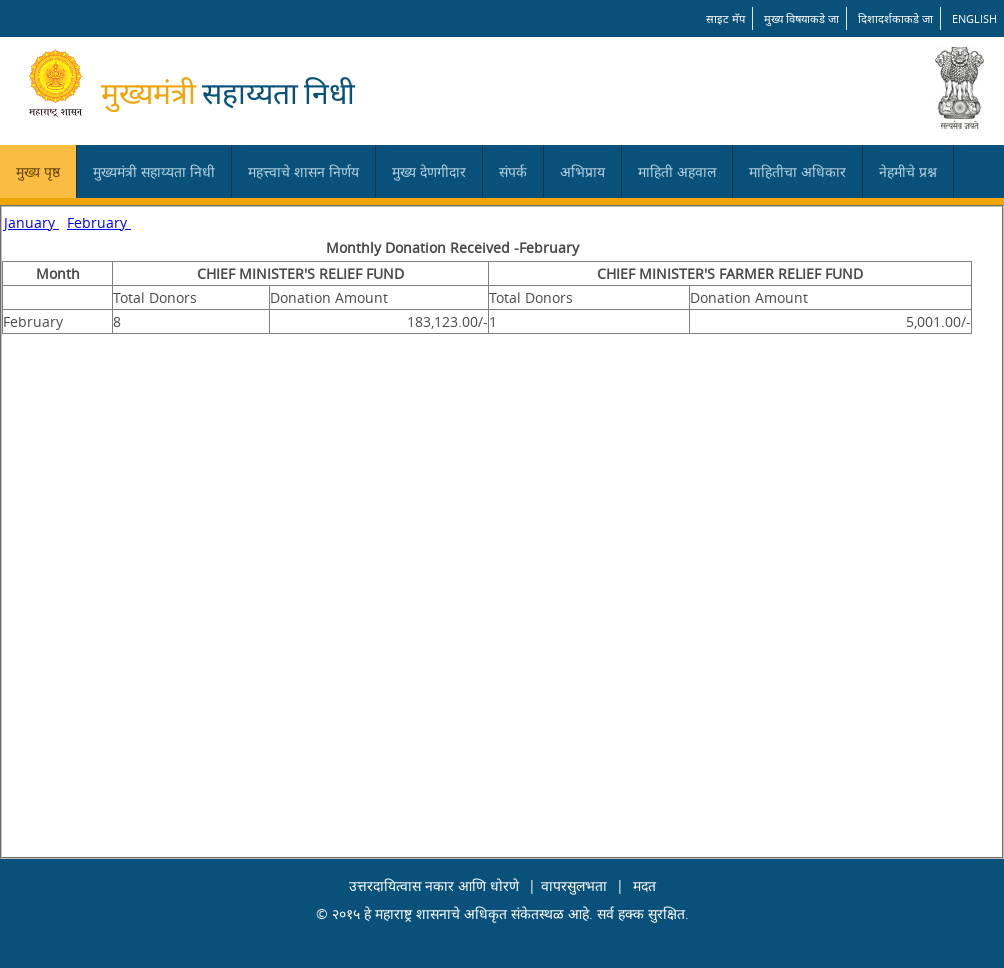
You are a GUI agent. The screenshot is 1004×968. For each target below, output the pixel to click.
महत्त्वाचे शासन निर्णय (303, 171)
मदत (644, 885)
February (99, 222)
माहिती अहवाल (677, 171)
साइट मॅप (725, 18)
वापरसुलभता (574, 885)
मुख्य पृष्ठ (38, 171)
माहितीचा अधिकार (797, 171)
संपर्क (513, 171)
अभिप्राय (582, 171)
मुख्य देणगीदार (429, 171)
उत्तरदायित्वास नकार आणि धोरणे (434, 885)
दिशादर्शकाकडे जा (895, 18)
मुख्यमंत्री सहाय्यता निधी (154, 171)
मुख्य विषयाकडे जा (801, 18)
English (974, 18)
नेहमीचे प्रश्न (908, 171)
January (31, 222)
